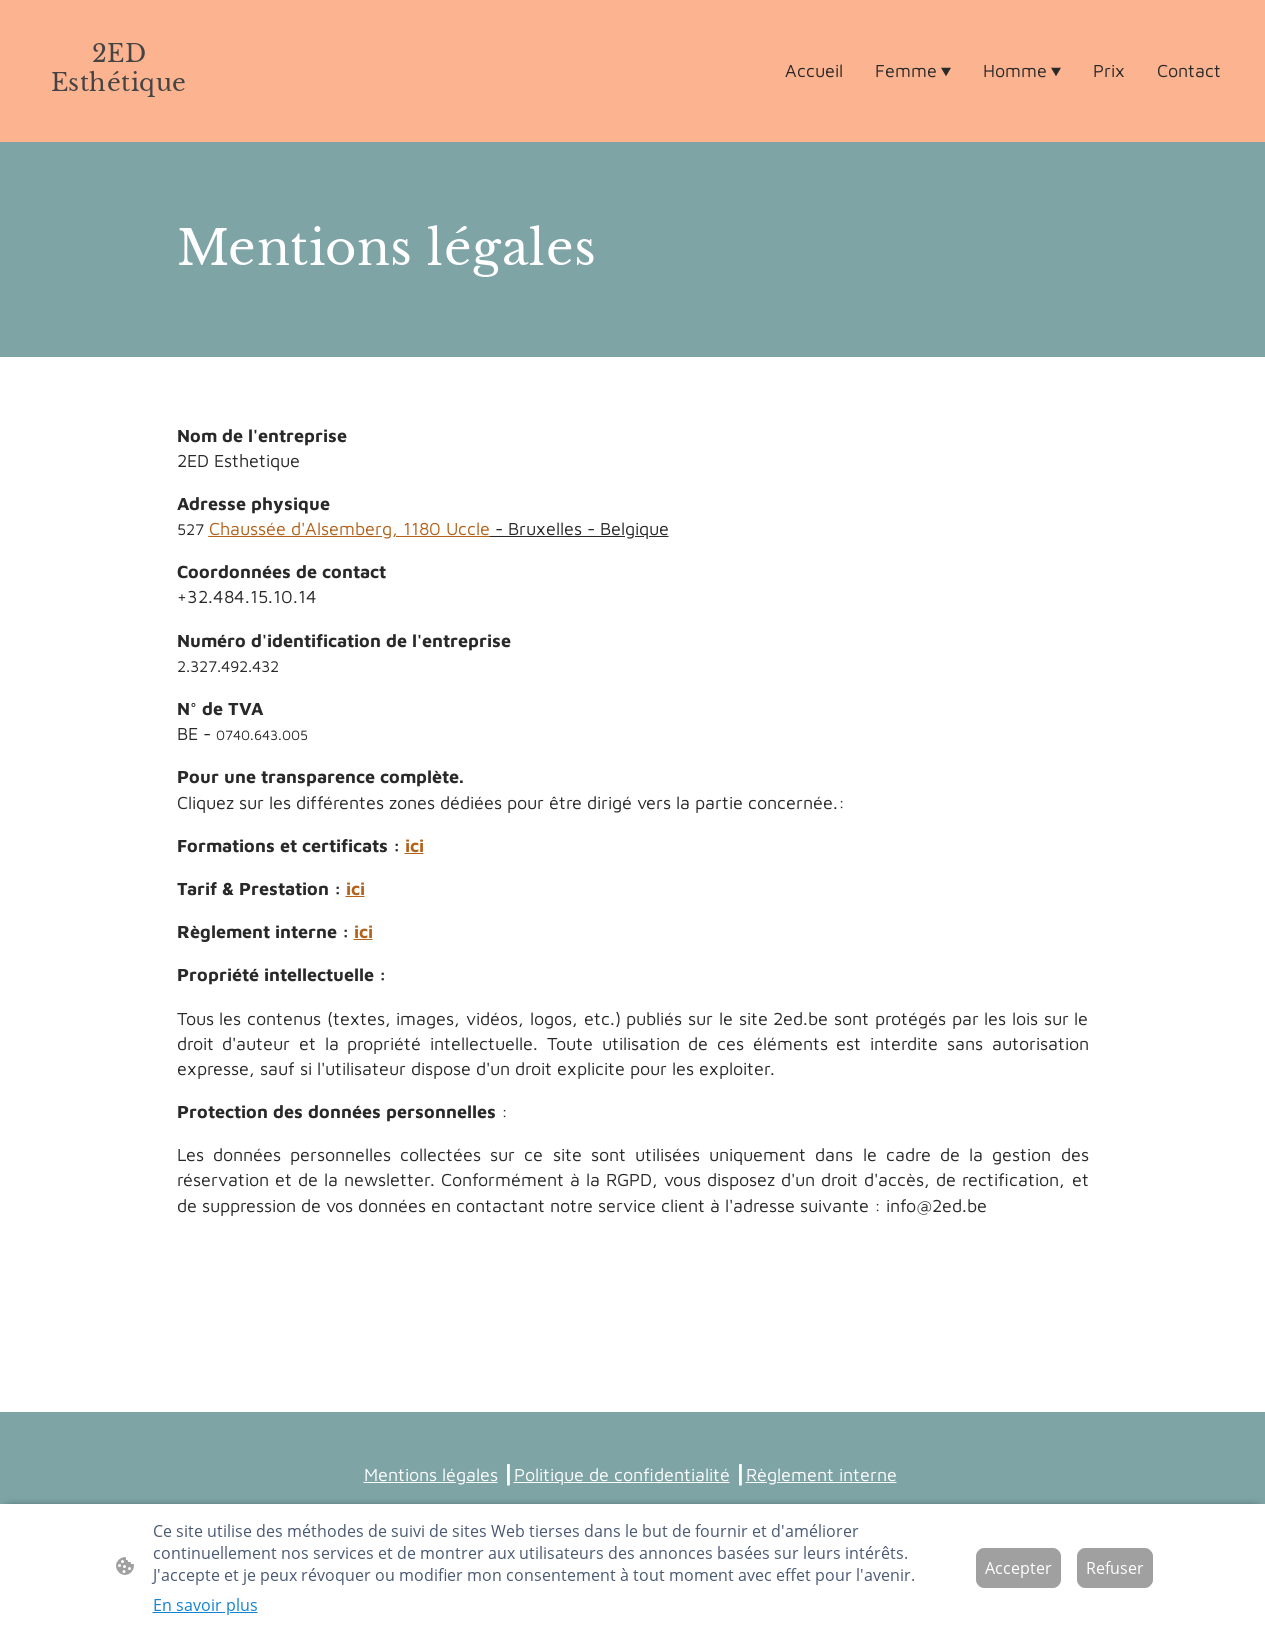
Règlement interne (821, 1474)
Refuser (1115, 1568)
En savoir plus (205, 1605)
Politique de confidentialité (622, 1474)
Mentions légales (431, 1474)
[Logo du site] (119, 116)
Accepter (1018, 1568)
